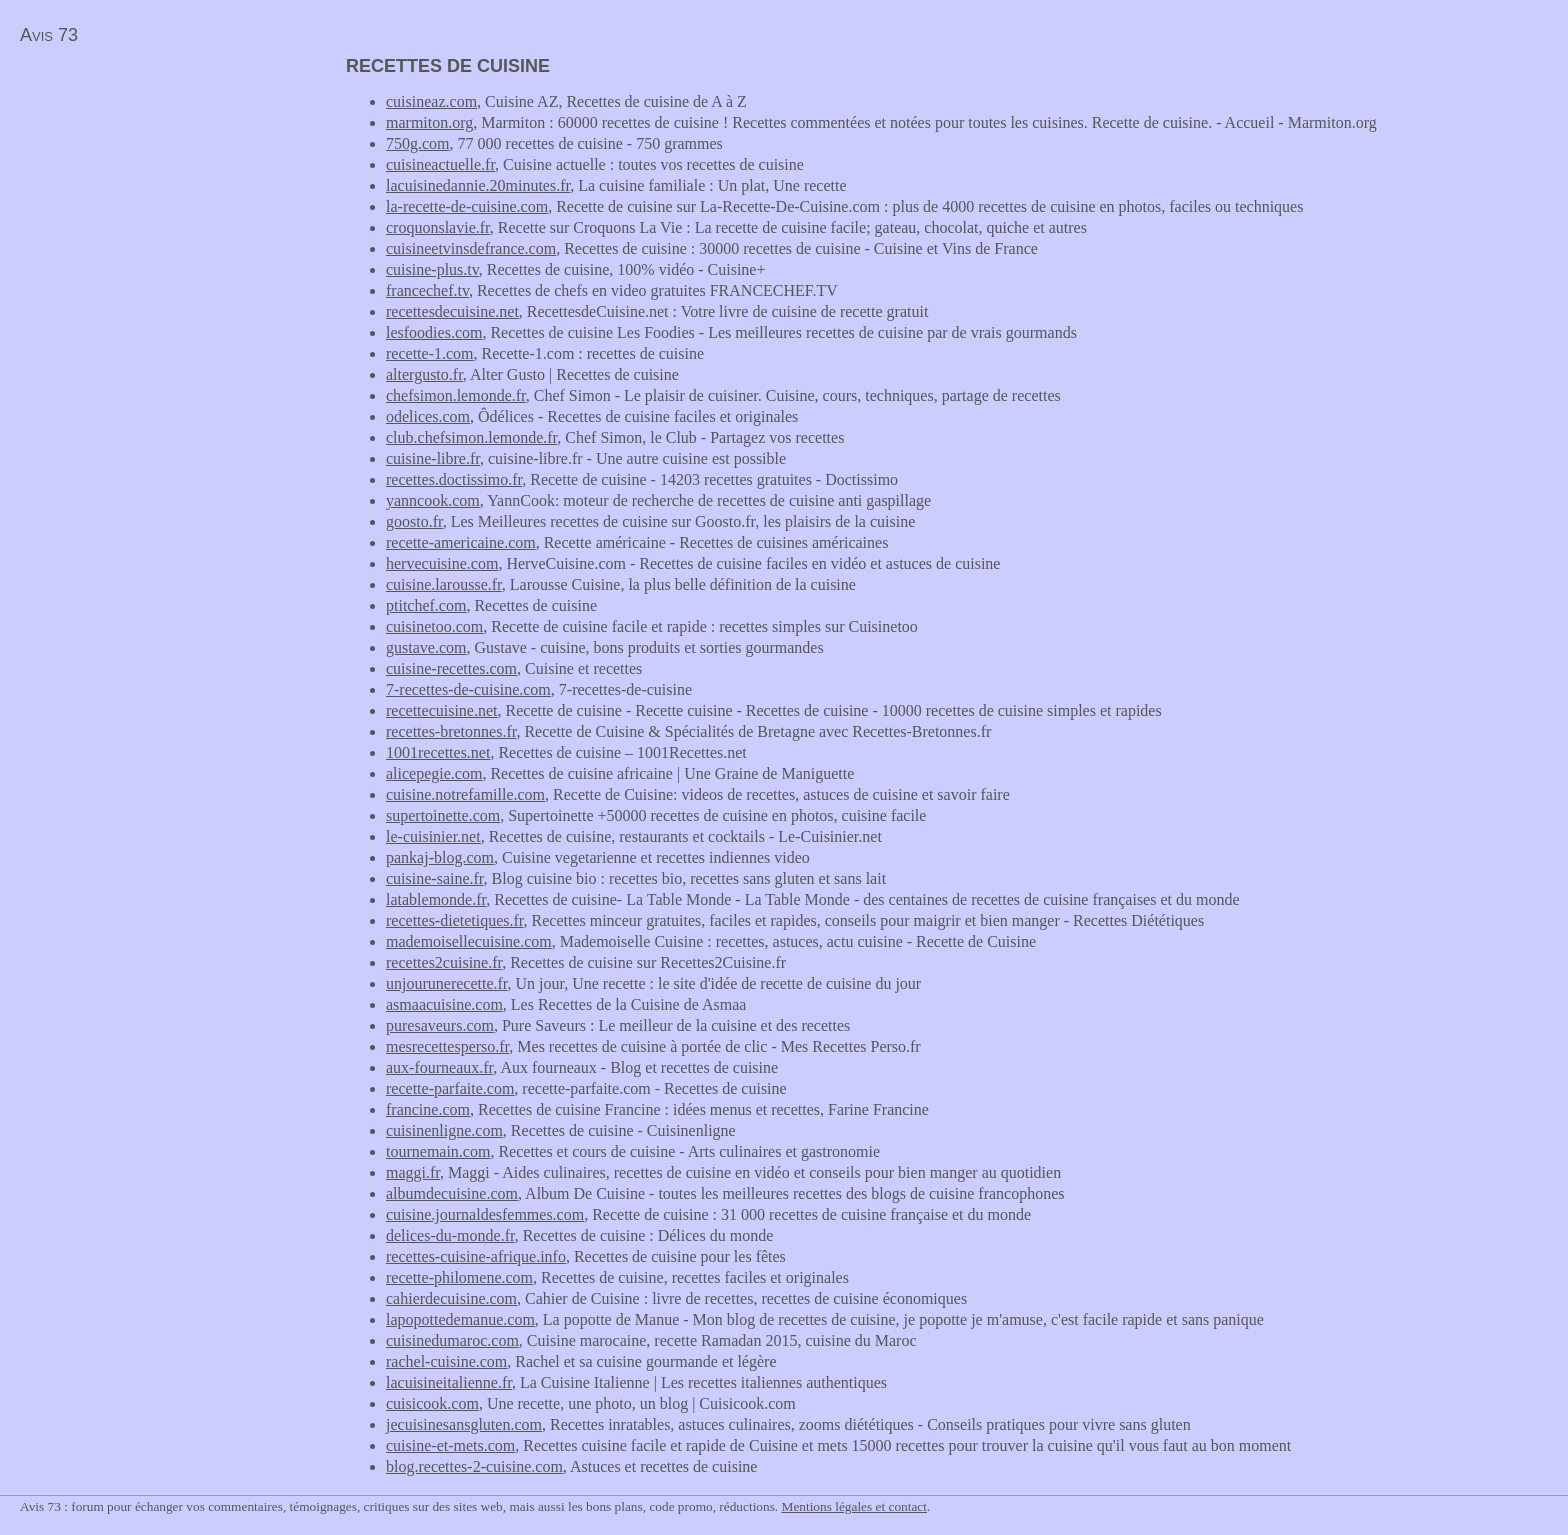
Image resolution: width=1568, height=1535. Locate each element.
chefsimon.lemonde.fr (456, 395)
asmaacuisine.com (444, 1004)
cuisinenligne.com (444, 1130)
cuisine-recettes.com (451, 668)
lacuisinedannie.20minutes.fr (478, 185)
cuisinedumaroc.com (452, 1340)
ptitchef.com (426, 605)
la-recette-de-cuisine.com (467, 206)
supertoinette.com (443, 815)
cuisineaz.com (431, 101)
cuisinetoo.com (434, 626)
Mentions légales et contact (854, 1506)
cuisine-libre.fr (433, 458)
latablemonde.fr (436, 899)
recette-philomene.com (459, 1277)
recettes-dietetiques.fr (455, 920)
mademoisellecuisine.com (469, 941)
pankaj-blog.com (440, 857)
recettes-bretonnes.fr (451, 731)
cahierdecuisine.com (451, 1298)
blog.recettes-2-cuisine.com (474, 1466)
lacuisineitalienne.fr (449, 1382)
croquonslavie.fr (438, 227)
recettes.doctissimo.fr (454, 479)
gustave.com (426, 647)
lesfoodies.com (434, 332)
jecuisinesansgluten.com (464, 1424)
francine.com (428, 1109)
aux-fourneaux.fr (439, 1067)
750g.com (418, 143)
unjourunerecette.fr (447, 983)
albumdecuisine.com (452, 1193)
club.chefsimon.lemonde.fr (471, 437)
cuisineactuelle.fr (440, 164)
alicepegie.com (434, 773)
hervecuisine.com (442, 563)
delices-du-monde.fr (450, 1235)
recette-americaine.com (461, 542)
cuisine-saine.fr (435, 878)
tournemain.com (438, 1151)
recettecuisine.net (442, 710)
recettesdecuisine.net (452, 311)
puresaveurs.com (440, 1025)
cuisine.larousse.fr (444, 584)
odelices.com (428, 416)
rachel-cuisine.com (446, 1361)
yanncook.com (433, 500)
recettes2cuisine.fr (444, 962)
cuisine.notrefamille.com (465, 794)
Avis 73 (49, 35)
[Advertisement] (168, 196)
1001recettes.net (438, 752)
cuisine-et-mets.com (450, 1445)
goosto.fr (414, 521)
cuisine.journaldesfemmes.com (485, 1214)
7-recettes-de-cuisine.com (468, 689)
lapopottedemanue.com (460, 1319)
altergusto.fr (424, 374)
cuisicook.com (432, 1403)
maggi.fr (413, 1172)
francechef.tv (427, 290)
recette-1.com (430, 353)
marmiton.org (429, 122)
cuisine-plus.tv (432, 269)
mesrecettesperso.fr (447, 1046)
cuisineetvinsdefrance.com (471, 248)
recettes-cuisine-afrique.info (476, 1256)
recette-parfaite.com (450, 1088)
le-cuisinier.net (433, 836)
